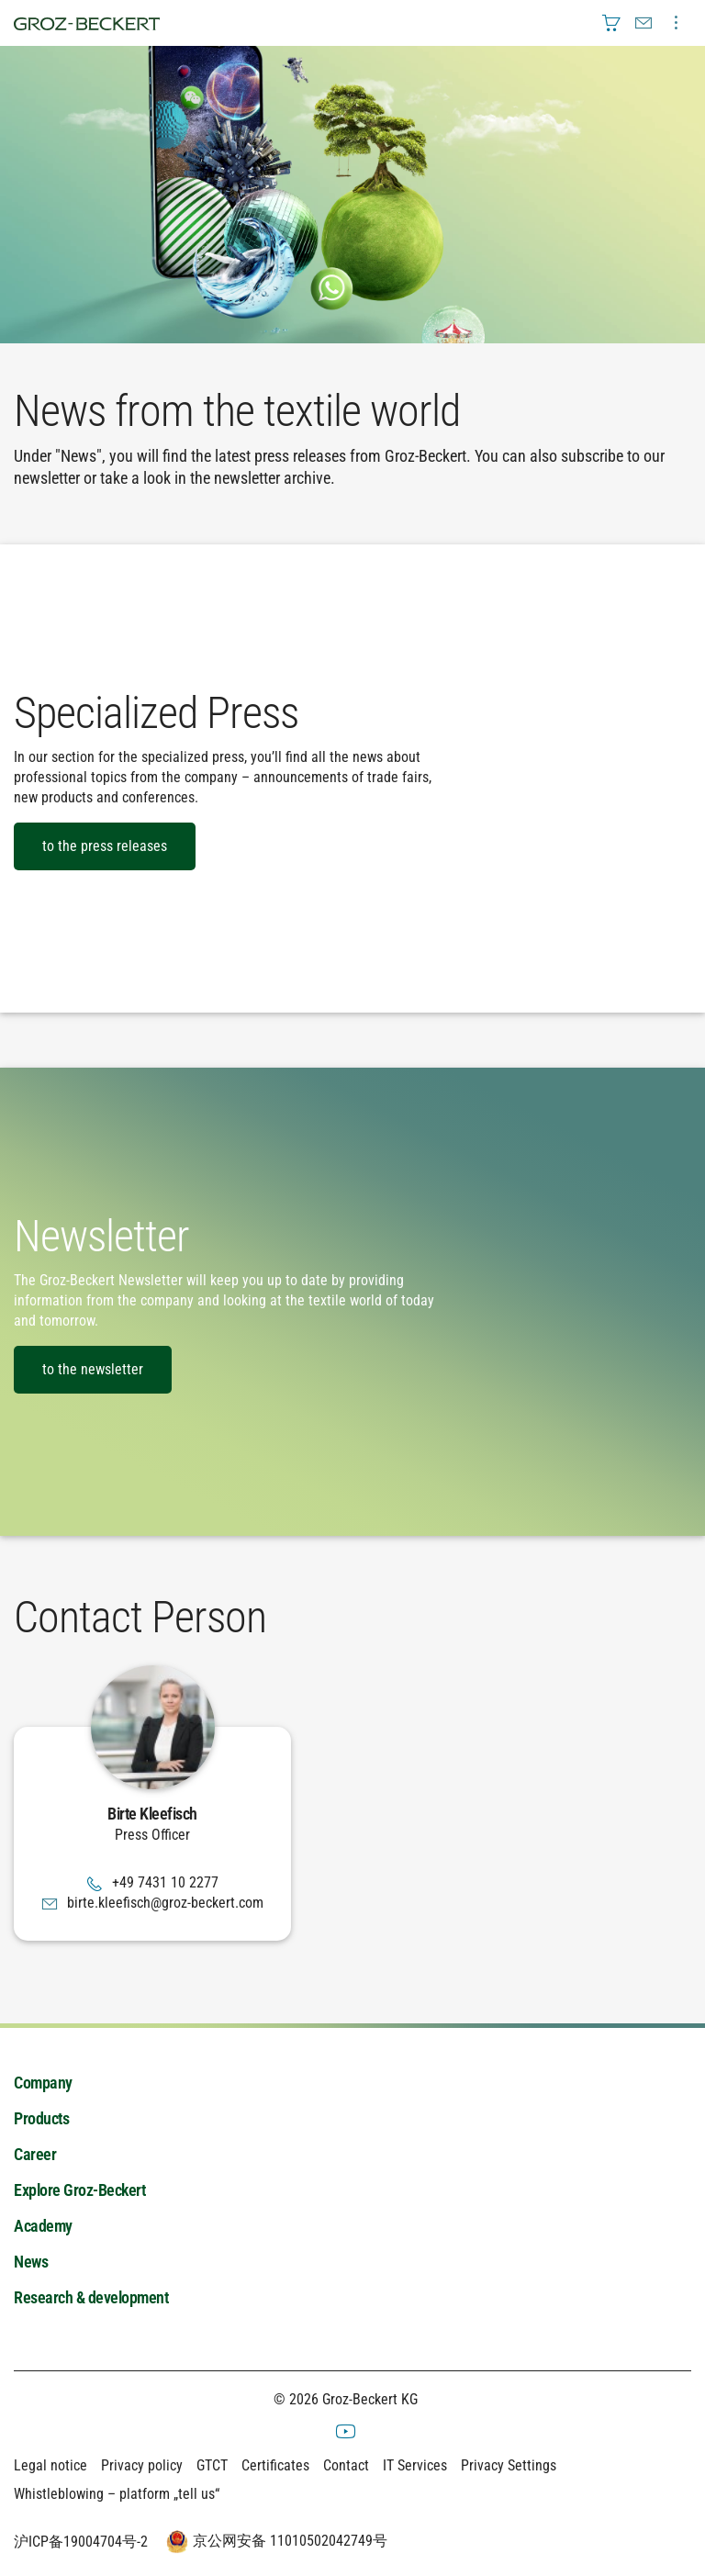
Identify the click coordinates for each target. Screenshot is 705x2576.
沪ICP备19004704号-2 (81, 2541)
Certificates (275, 2465)
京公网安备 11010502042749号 (274, 2542)
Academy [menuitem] (43, 2225)
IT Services (415, 2465)
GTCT (212, 2465)
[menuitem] (611, 23)
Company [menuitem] (43, 2082)
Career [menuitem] (35, 2154)
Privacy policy (142, 2465)
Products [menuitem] (41, 2118)
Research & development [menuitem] (91, 2297)
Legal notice (50, 2465)
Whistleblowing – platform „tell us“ (116, 2494)
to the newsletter (92, 1369)
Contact (346, 2465)
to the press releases (104, 846)
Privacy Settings (508, 2465)
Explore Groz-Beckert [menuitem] (79, 2190)
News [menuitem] (31, 2261)
